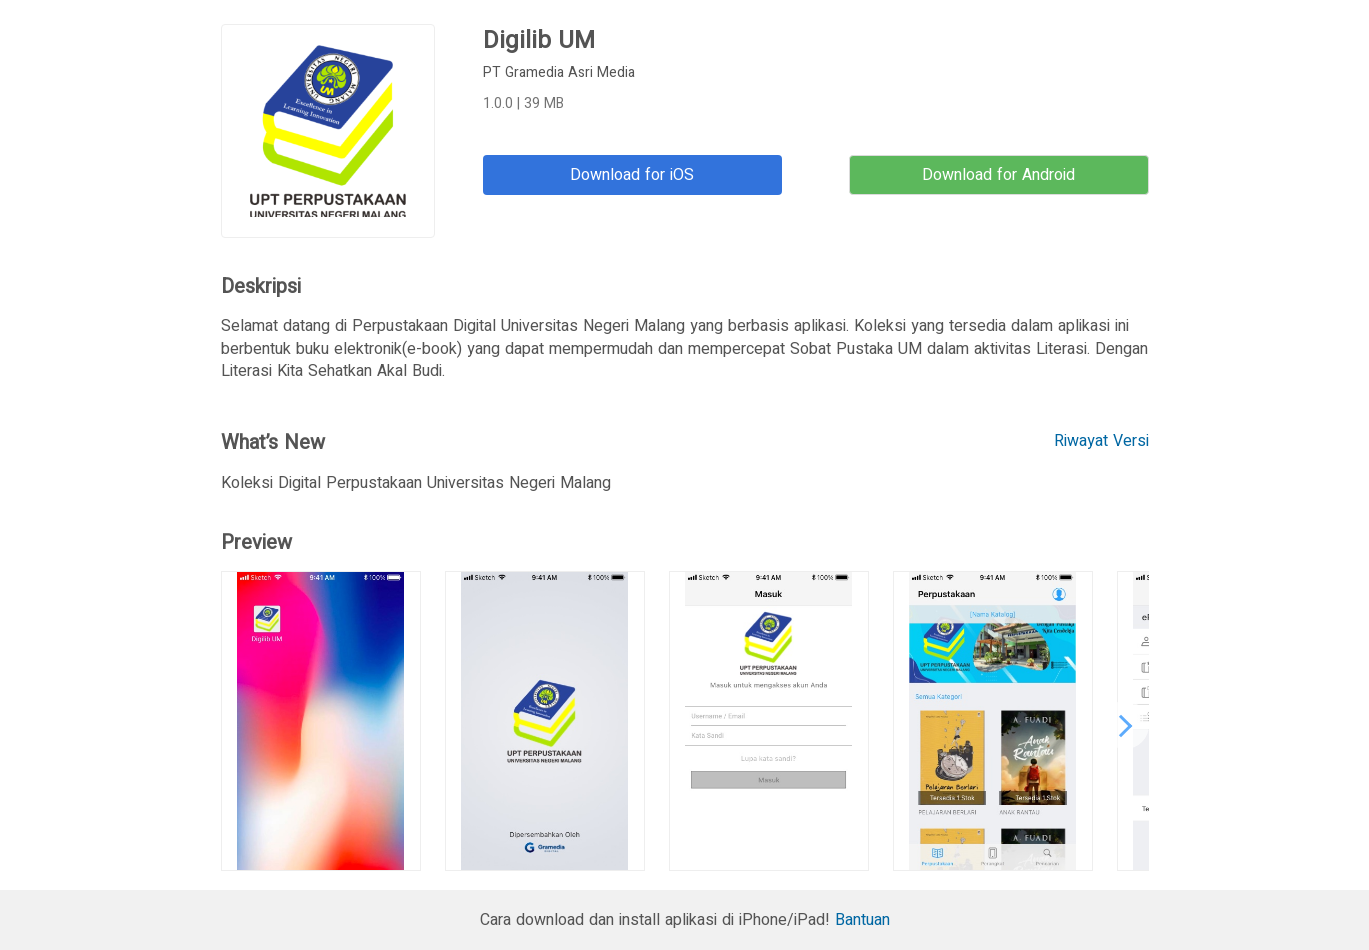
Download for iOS (632, 175)
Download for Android (998, 175)
